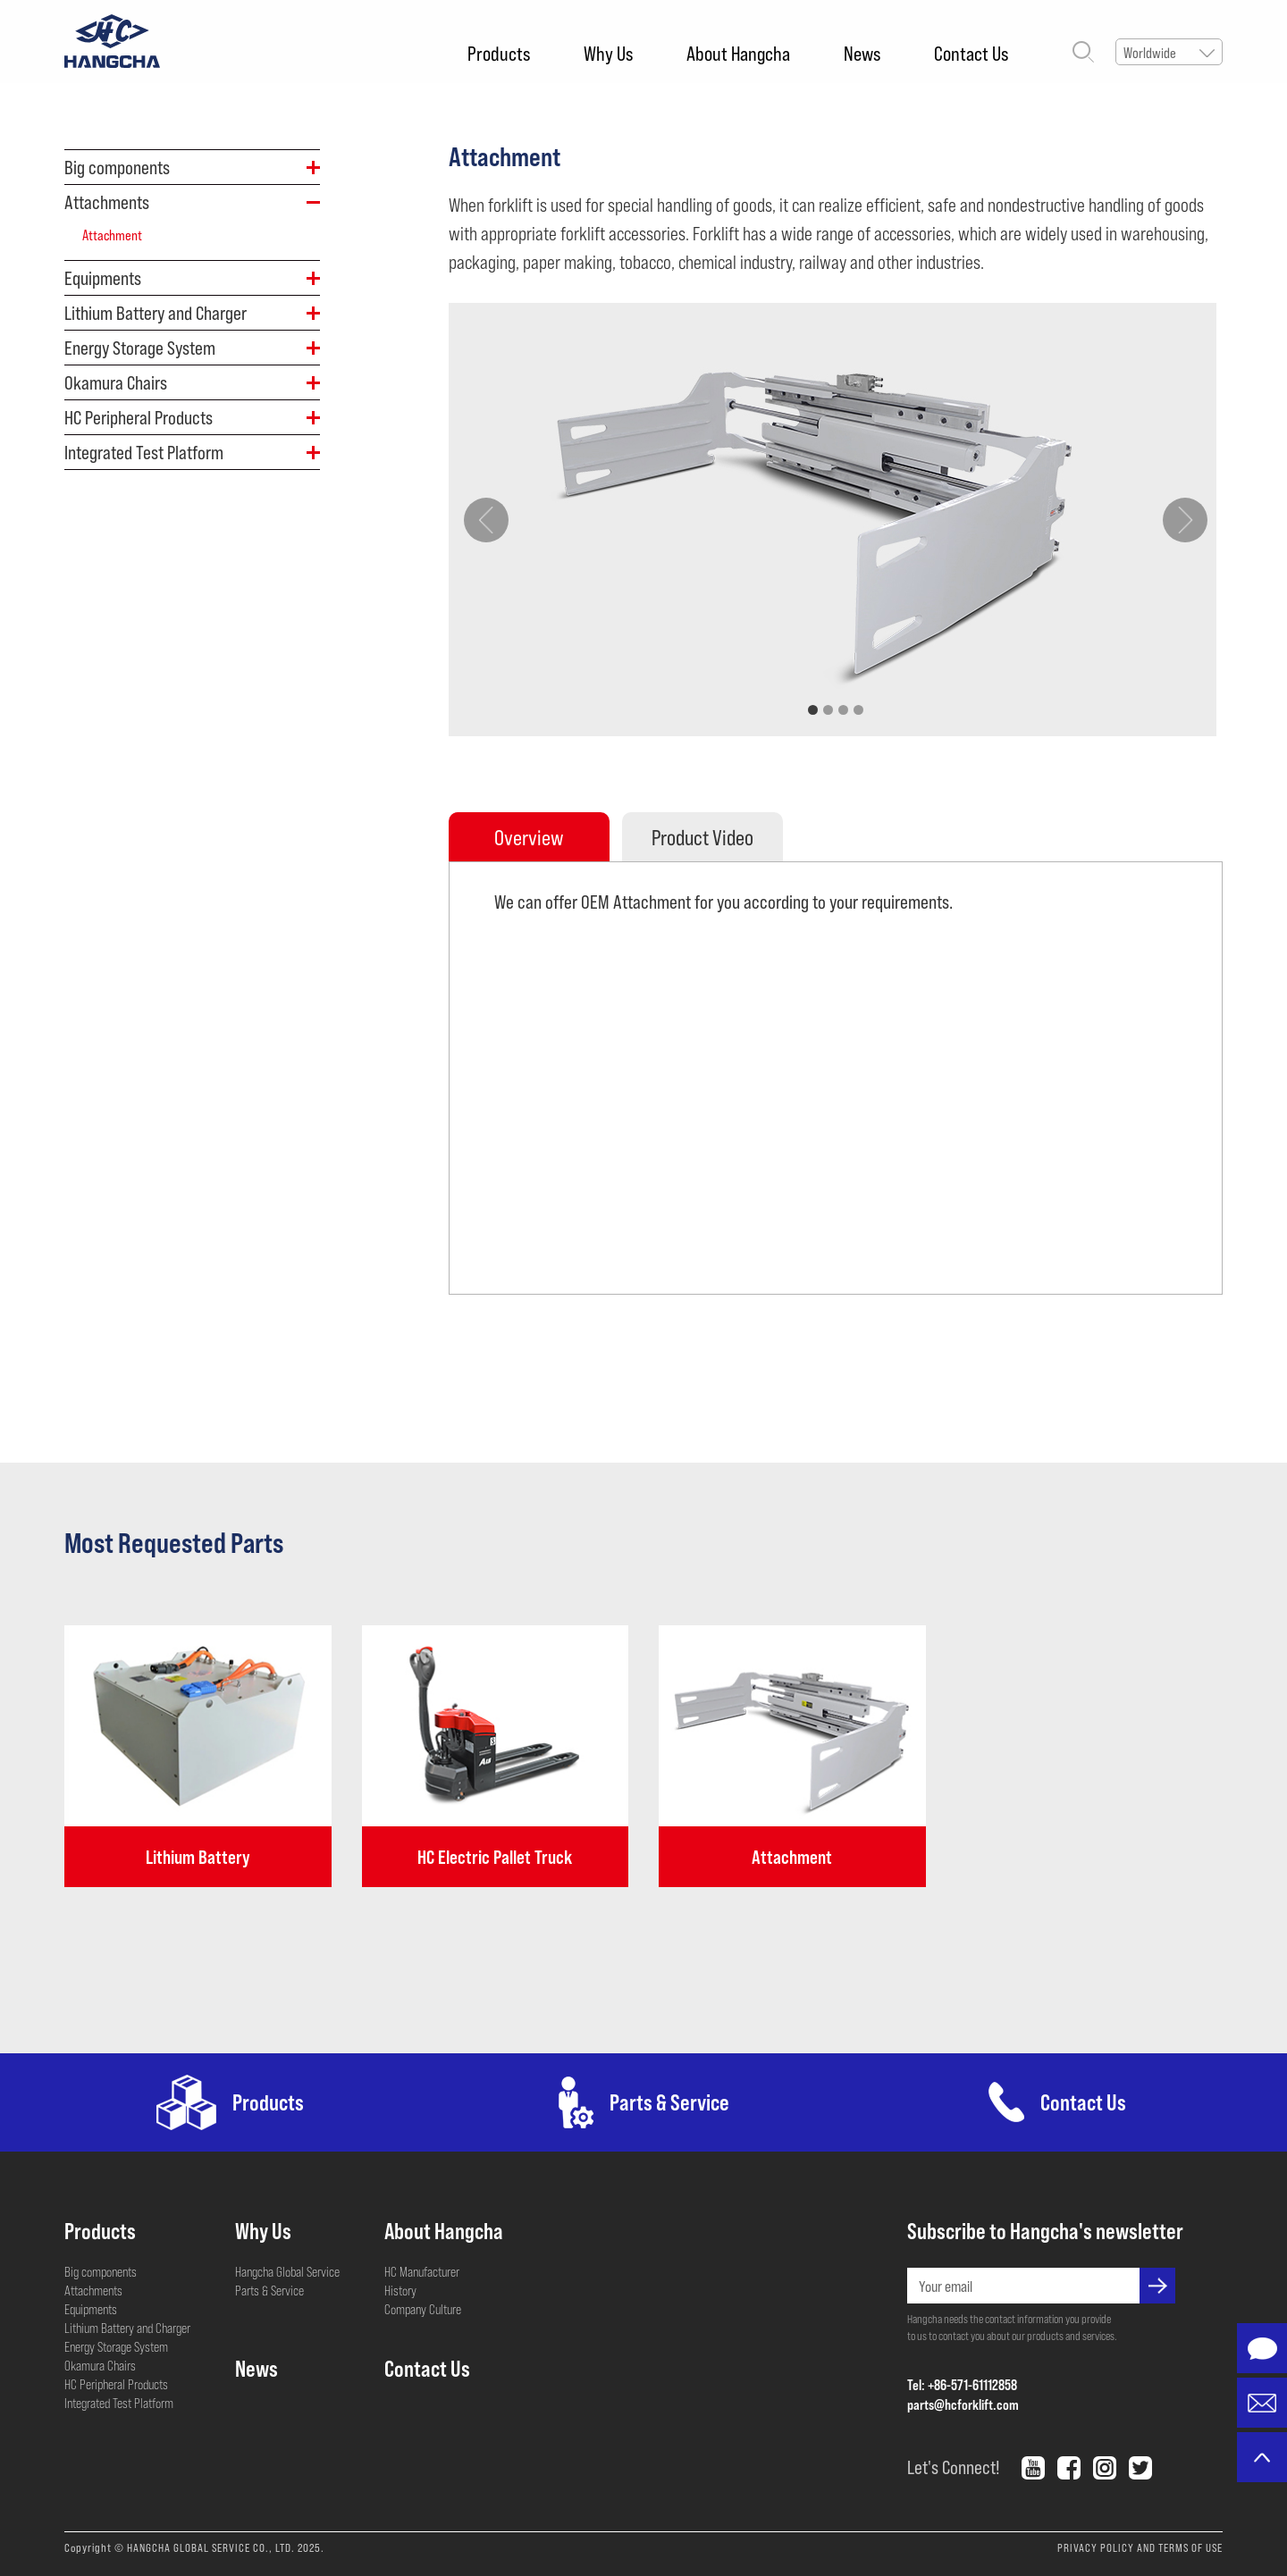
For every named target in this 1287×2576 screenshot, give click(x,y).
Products (498, 52)
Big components (100, 2271)
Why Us (608, 52)
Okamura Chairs (100, 2365)
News (862, 52)
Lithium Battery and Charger (127, 2328)
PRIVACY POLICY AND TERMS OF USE (1140, 2547)
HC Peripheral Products (116, 2384)
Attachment (112, 235)
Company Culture (422, 2309)
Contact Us (971, 52)
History (400, 2290)
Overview (528, 837)
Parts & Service (269, 2290)
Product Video (702, 837)
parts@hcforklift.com (963, 2404)
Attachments (93, 2290)
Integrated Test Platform (118, 2403)
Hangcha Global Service (287, 2271)
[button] (813, 710)
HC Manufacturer (421, 2271)
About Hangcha (738, 52)
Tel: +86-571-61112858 (962, 2384)
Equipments (90, 2309)
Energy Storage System (116, 2346)
